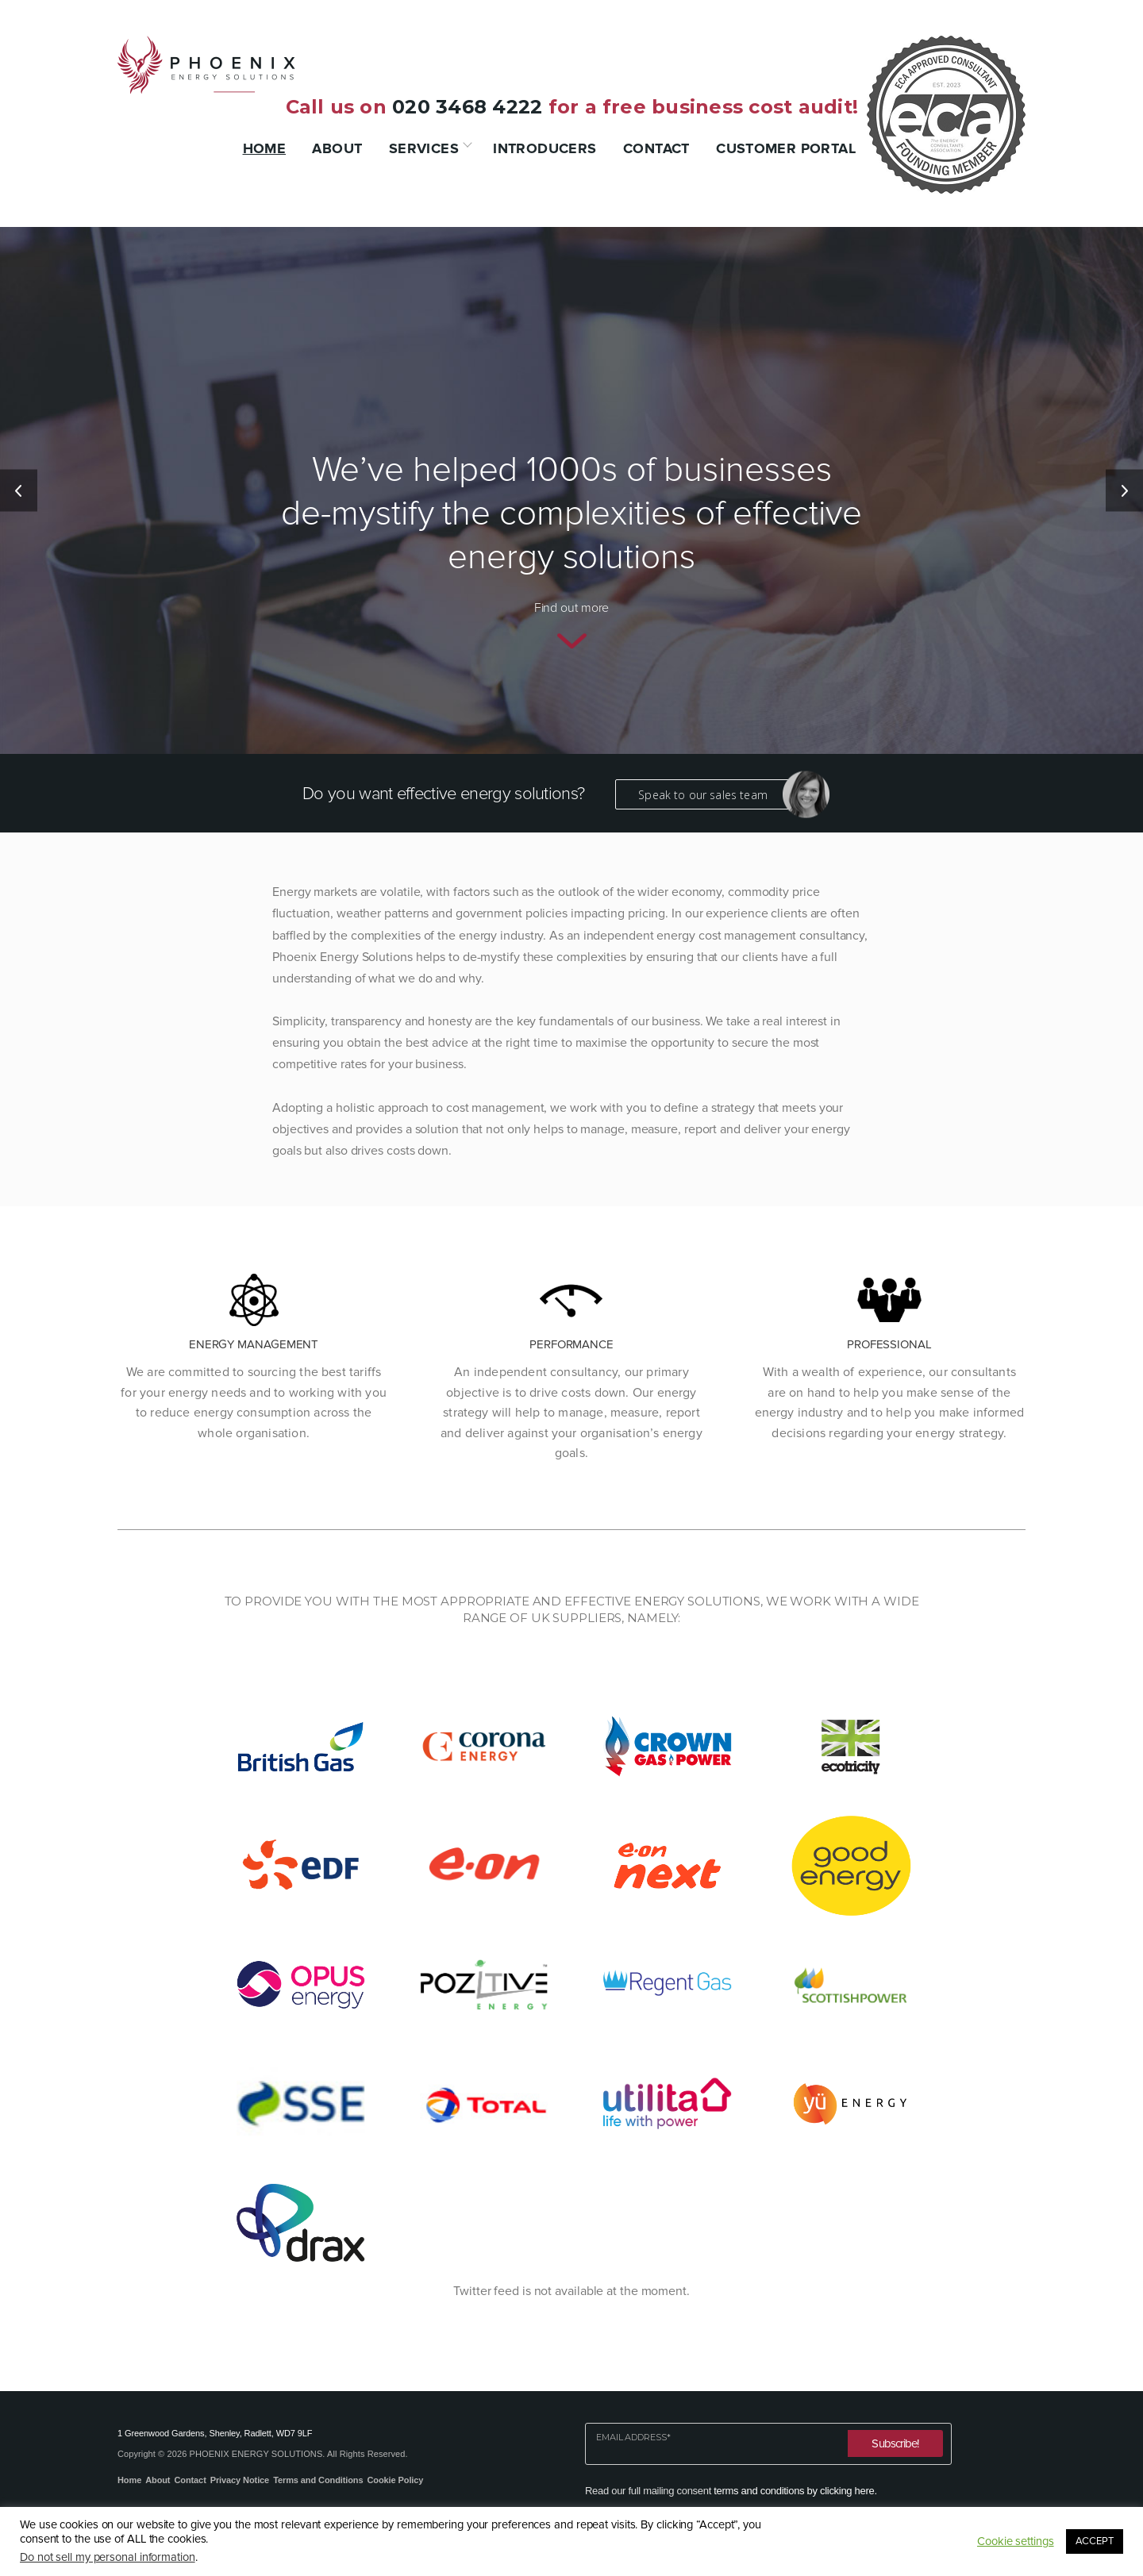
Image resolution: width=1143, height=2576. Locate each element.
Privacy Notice (239, 2480)
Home (265, 148)
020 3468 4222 (467, 106)
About (337, 148)
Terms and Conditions (318, 2480)
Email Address (633, 2437)
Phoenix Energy (206, 65)
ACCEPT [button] (1095, 2541)
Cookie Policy (395, 2480)
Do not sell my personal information (107, 2557)
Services (424, 148)
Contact (656, 148)
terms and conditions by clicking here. (795, 2491)
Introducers (544, 148)
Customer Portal (786, 148)
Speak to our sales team (714, 794)
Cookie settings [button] (1015, 2541)
